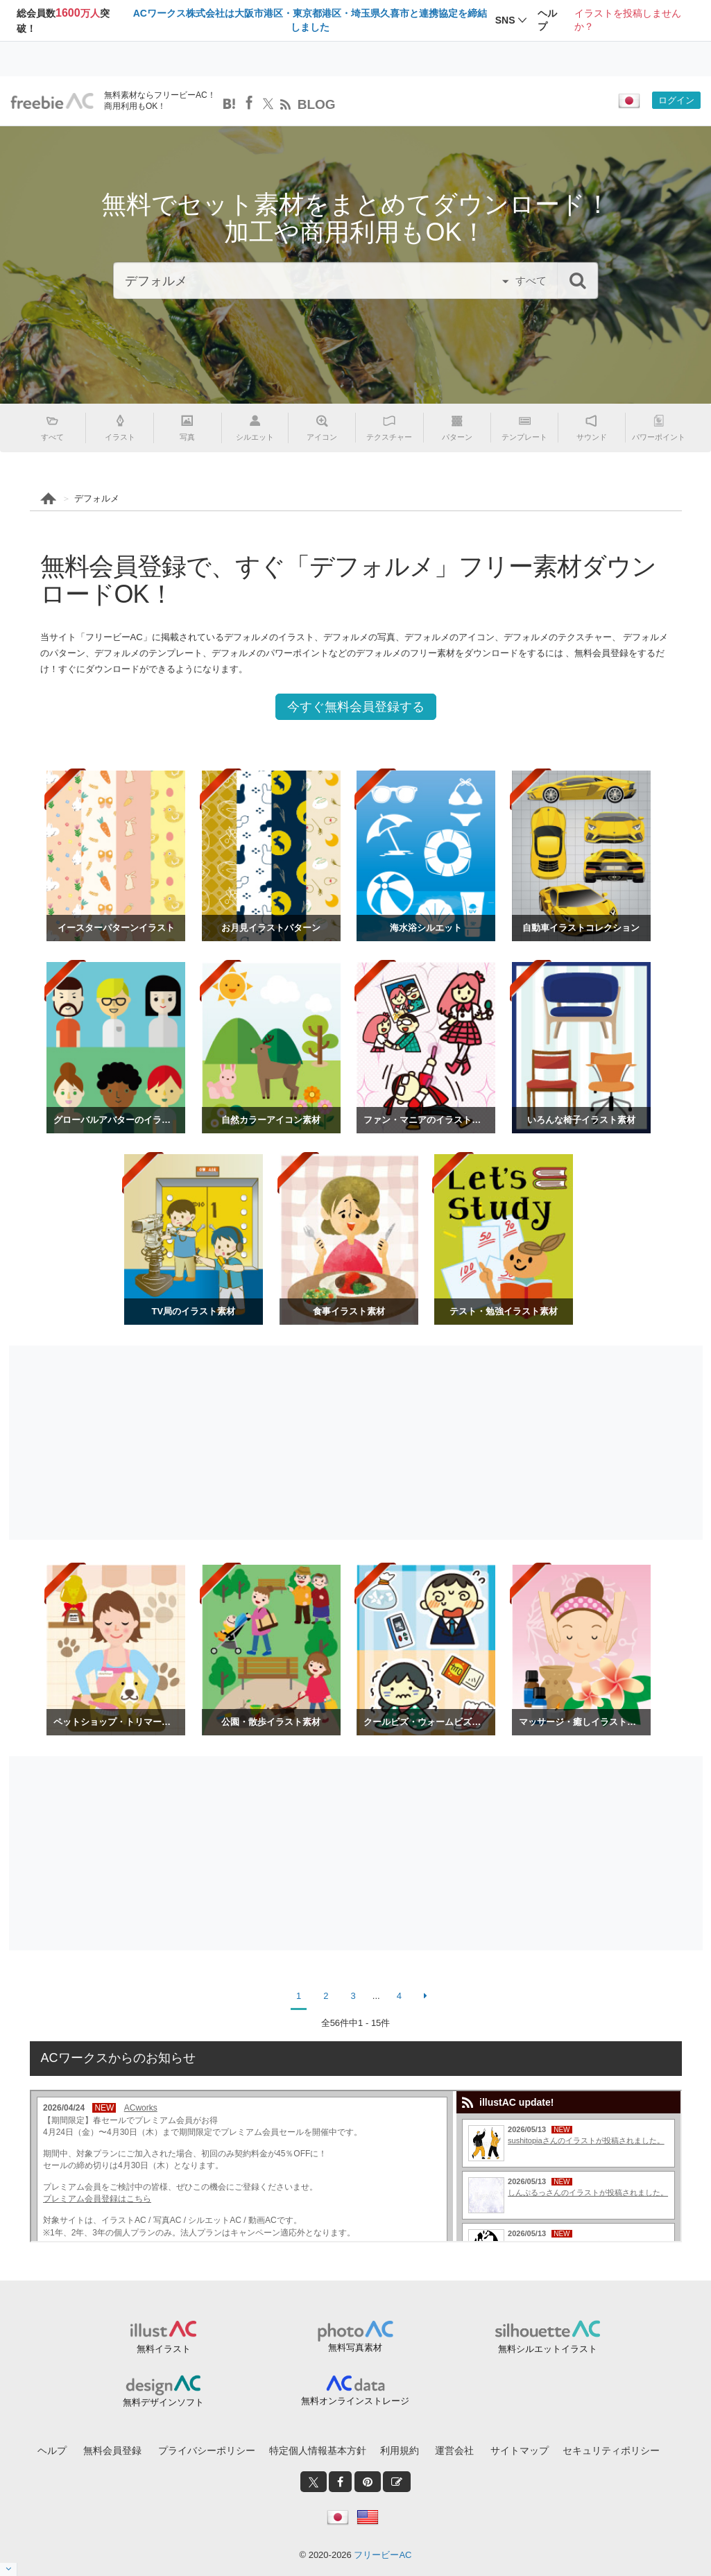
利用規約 (399, 2450)
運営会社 (454, 2450)
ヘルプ (52, 2450)
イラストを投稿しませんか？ (627, 20)
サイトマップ (519, 2450)
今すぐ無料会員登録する (356, 707)
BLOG (317, 104)
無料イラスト (164, 2349)
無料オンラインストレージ (355, 2401)
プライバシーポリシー (206, 2450)
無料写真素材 (355, 2347)
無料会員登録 (112, 2450)
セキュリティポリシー (611, 2450)
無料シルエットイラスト (547, 2349)
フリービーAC (382, 2555)
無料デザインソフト (163, 2402)
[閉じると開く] (8, 2569)
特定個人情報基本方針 (317, 2450)
